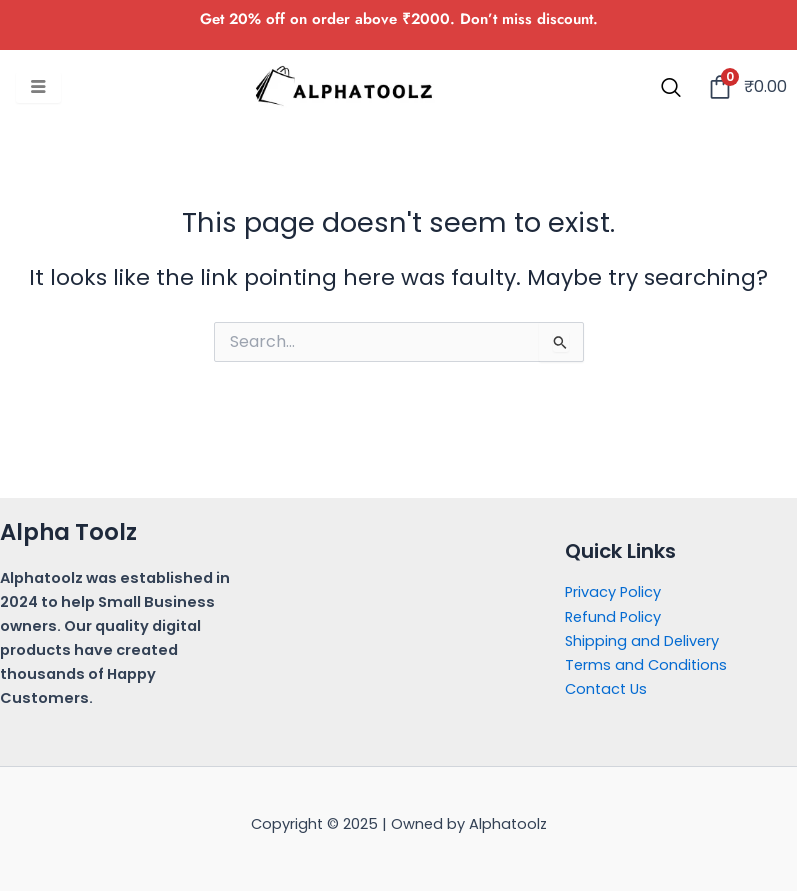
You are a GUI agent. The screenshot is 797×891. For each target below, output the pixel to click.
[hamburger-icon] (38, 88)
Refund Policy (613, 617)
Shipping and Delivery (642, 641)
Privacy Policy (613, 592)
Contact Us (606, 689)
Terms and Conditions (646, 665)
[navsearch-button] (671, 89)
